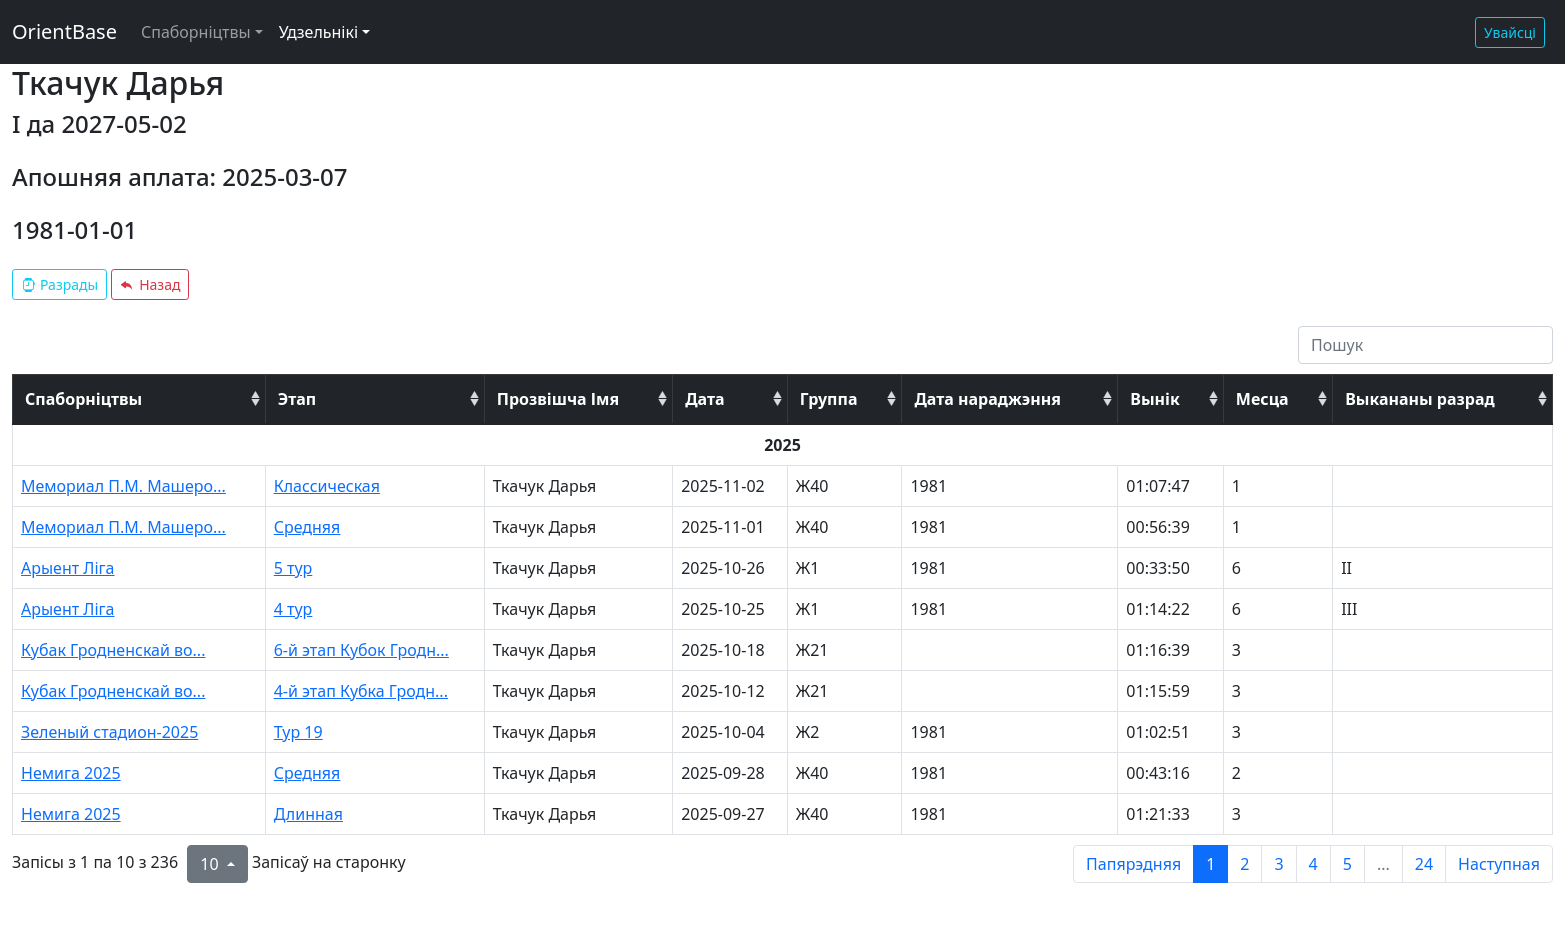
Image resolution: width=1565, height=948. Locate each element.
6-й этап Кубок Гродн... (361, 650)
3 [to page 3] (1278, 864)
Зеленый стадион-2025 (109, 732)
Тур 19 (298, 732)
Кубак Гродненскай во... (113, 650)
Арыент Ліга (68, 568)
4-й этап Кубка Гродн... (361, 691)
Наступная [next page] (1499, 864)
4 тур (293, 609)
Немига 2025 (71, 773)
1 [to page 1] (1210, 864)
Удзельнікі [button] (318, 32)
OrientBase (64, 31)
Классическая (327, 486)
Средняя (307, 527)
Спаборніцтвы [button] (196, 32)
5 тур (293, 568)
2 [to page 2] (1244, 864)
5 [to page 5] (1347, 864)
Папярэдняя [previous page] (1133, 864)
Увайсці (1510, 32)
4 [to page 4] (1313, 864)
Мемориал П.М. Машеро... (123, 486)
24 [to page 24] (1424, 864)
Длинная (308, 814)
